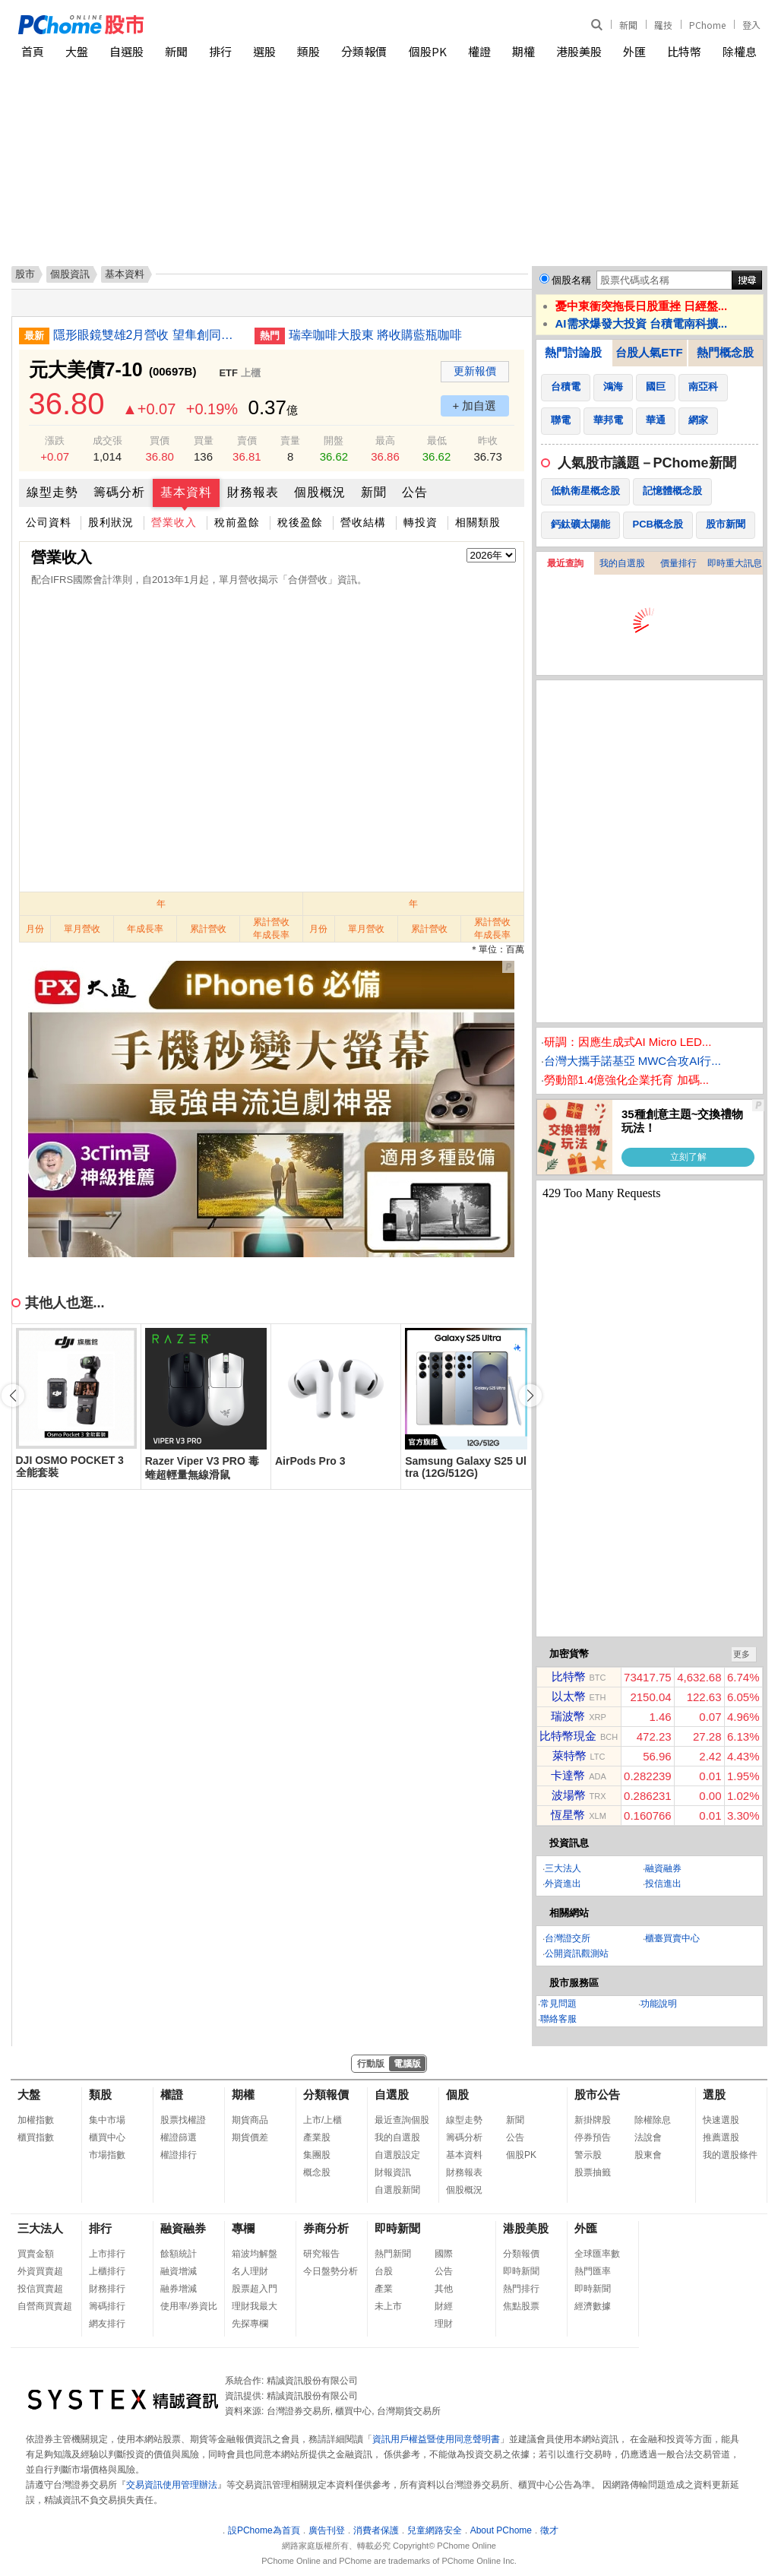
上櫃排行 (107, 2271)
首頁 (32, 51)
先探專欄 (250, 2323)
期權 (523, 51)
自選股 (126, 51)
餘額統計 (178, 2253)
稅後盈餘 (300, 522)
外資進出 (563, 1883)
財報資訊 (393, 2172)
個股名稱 (571, 280)
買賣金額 (35, 2253)
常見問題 (558, 2003)
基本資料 (186, 492)
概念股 (316, 2172)
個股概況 (320, 492)
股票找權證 (183, 2120)
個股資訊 (70, 274)
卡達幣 (568, 1775)
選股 (264, 51)
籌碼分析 (119, 492)
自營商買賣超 (44, 2306)
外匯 (634, 51)
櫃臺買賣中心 (672, 1938)
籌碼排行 (107, 2306)
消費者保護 (376, 2530)
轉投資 (420, 522)
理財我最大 (254, 2306)
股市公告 (597, 2094)
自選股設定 (397, 2155)
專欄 (243, 2228)
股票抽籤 (592, 2172)
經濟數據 (592, 2306)
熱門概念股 (725, 352)
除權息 (740, 51)
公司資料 (48, 522)
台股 (384, 2271)
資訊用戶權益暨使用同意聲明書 (436, 2439)
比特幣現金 (567, 1735)
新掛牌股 (592, 2120)
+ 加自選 (475, 405)
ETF (228, 373)
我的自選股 (622, 563)
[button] (530, 1395)
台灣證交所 (567, 1938)
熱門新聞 (393, 2253)
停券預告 (592, 2137)
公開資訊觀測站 (577, 1953)
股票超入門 (254, 2288)
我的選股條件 (730, 2155)
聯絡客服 (558, 2019)
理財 (444, 2323)
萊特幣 (569, 1755)
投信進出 (663, 1883)
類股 (308, 51)
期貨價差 (250, 2137)
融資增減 (178, 2271)
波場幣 (569, 1795)
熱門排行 (521, 2288)
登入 (751, 24)
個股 (457, 2094)
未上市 (388, 2306)
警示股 (588, 2155)
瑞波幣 (568, 1715)
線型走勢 (52, 492)
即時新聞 (397, 2228)
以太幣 (569, 1696)
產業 (384, 2288)
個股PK (428, 51)
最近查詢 (565, 563)
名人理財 (250, 2271)
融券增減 (178, 2288)
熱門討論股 (573, 352)
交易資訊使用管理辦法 (171, 2484)
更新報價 (475, 371)
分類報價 (364, 51)
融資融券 (663, 1868)
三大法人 (563, 1868)
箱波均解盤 (254, 2253)
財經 (444, 2306)
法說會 (648, 2137)
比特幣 (684, 51)
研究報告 (321, 2253)
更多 (741, 1654)
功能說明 (658, 2003)
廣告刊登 (326, 2530)
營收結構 (363, 522)
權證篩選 (178, 2137)
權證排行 (178, 2155)
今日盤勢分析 (330, 2271)
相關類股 (478, 522)
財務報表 (253, 492)
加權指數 (35, 2120)
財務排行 (107, 2288)
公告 (415, 492)
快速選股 (721, 2120)
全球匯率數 (597, 2253)
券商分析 (326, 2228)
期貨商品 (250, 2120)
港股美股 (579, 51)
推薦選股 (721, 2137)
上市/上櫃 (322, 2120)
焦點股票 (521, 2306)
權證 (479, 51)
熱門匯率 (592, 2271)
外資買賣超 (40, 2271)
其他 (444, 2288)
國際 (444, 2253)
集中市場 (107, 2120)
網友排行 (107, 2323)
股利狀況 (111, 522)
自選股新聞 (397, 2190)
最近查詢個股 (402, 2120)
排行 (220, 51)
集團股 (316, 2155)
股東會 (648, 2155)
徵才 (549, 2530)
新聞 (628, 24)
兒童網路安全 (434, 2530)
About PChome (501, 2530)
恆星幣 (568, 1814)
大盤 (76, 51)
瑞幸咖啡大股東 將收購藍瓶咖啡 (375, 334)
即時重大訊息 (734, 563)
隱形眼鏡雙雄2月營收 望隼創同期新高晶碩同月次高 (148, 334)
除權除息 (652, 2120)
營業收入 (174, 522)
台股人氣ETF (648, 352)
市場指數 (107, 2155)
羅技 (663, 24)
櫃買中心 (107, 2137)
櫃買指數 (35, 2137)
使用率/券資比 (188, 2306)
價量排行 (678, 563)
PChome (707, 24)
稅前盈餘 (237, 522)
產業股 (316, 2137)
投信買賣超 (40, 2288)
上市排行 (107, 2253)
